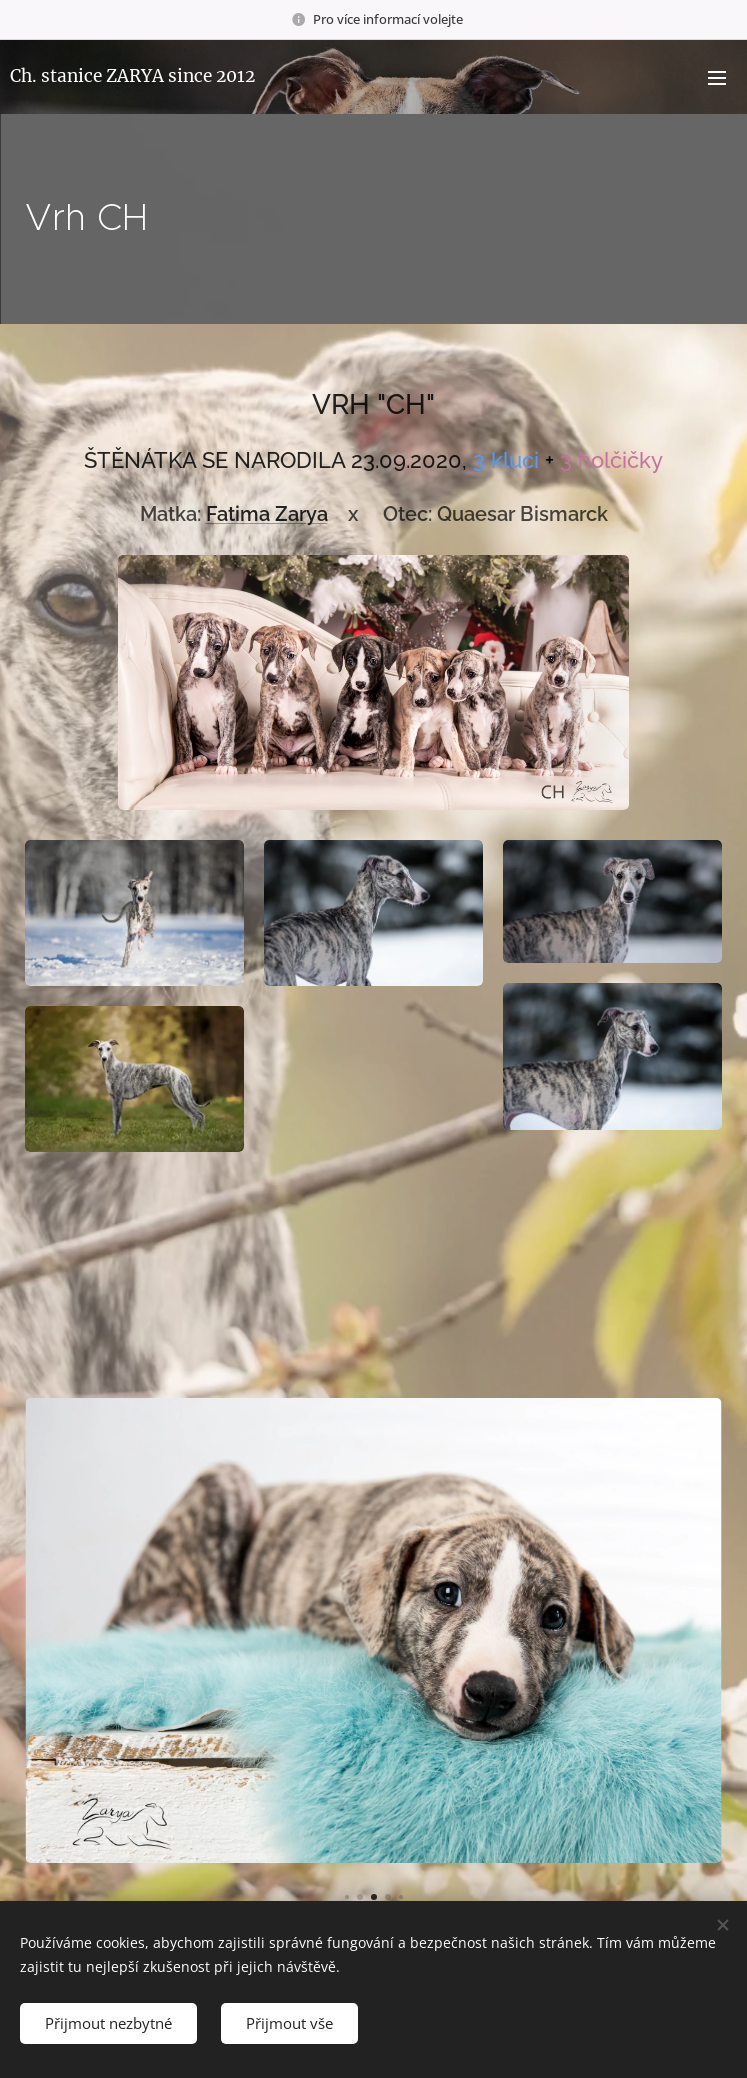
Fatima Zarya (267, 514)
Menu (717, 78)
